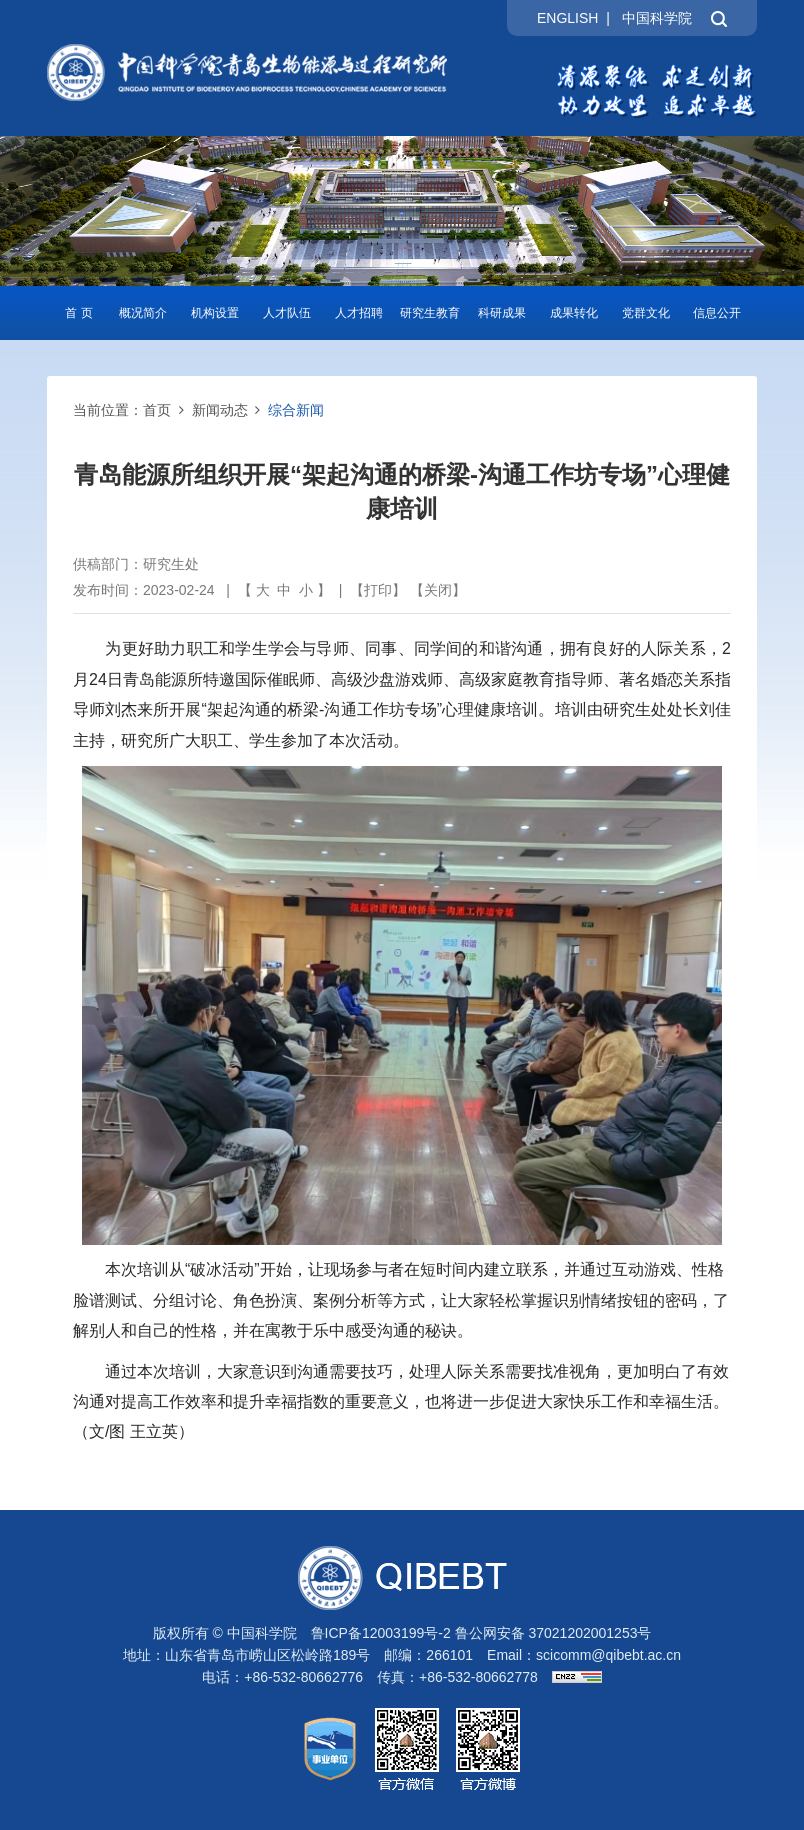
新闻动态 (220, 410)
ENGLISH (567, 18)
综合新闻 (296, 410)
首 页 (78, 313)
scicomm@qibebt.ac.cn (608, 1655)
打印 (378, 590)
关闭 (438, 590)
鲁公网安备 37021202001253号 (553, 1633)
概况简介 (143, 313)
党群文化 (646, 313)
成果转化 (574, 313)
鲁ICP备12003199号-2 (381, 1633)
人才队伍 (287, 313)
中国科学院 (657, 18)
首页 (157, 410)
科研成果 (502, 313)
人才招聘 (359, 313)
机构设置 (215, 313)
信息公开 (717, 313)
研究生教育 (430, 313)
